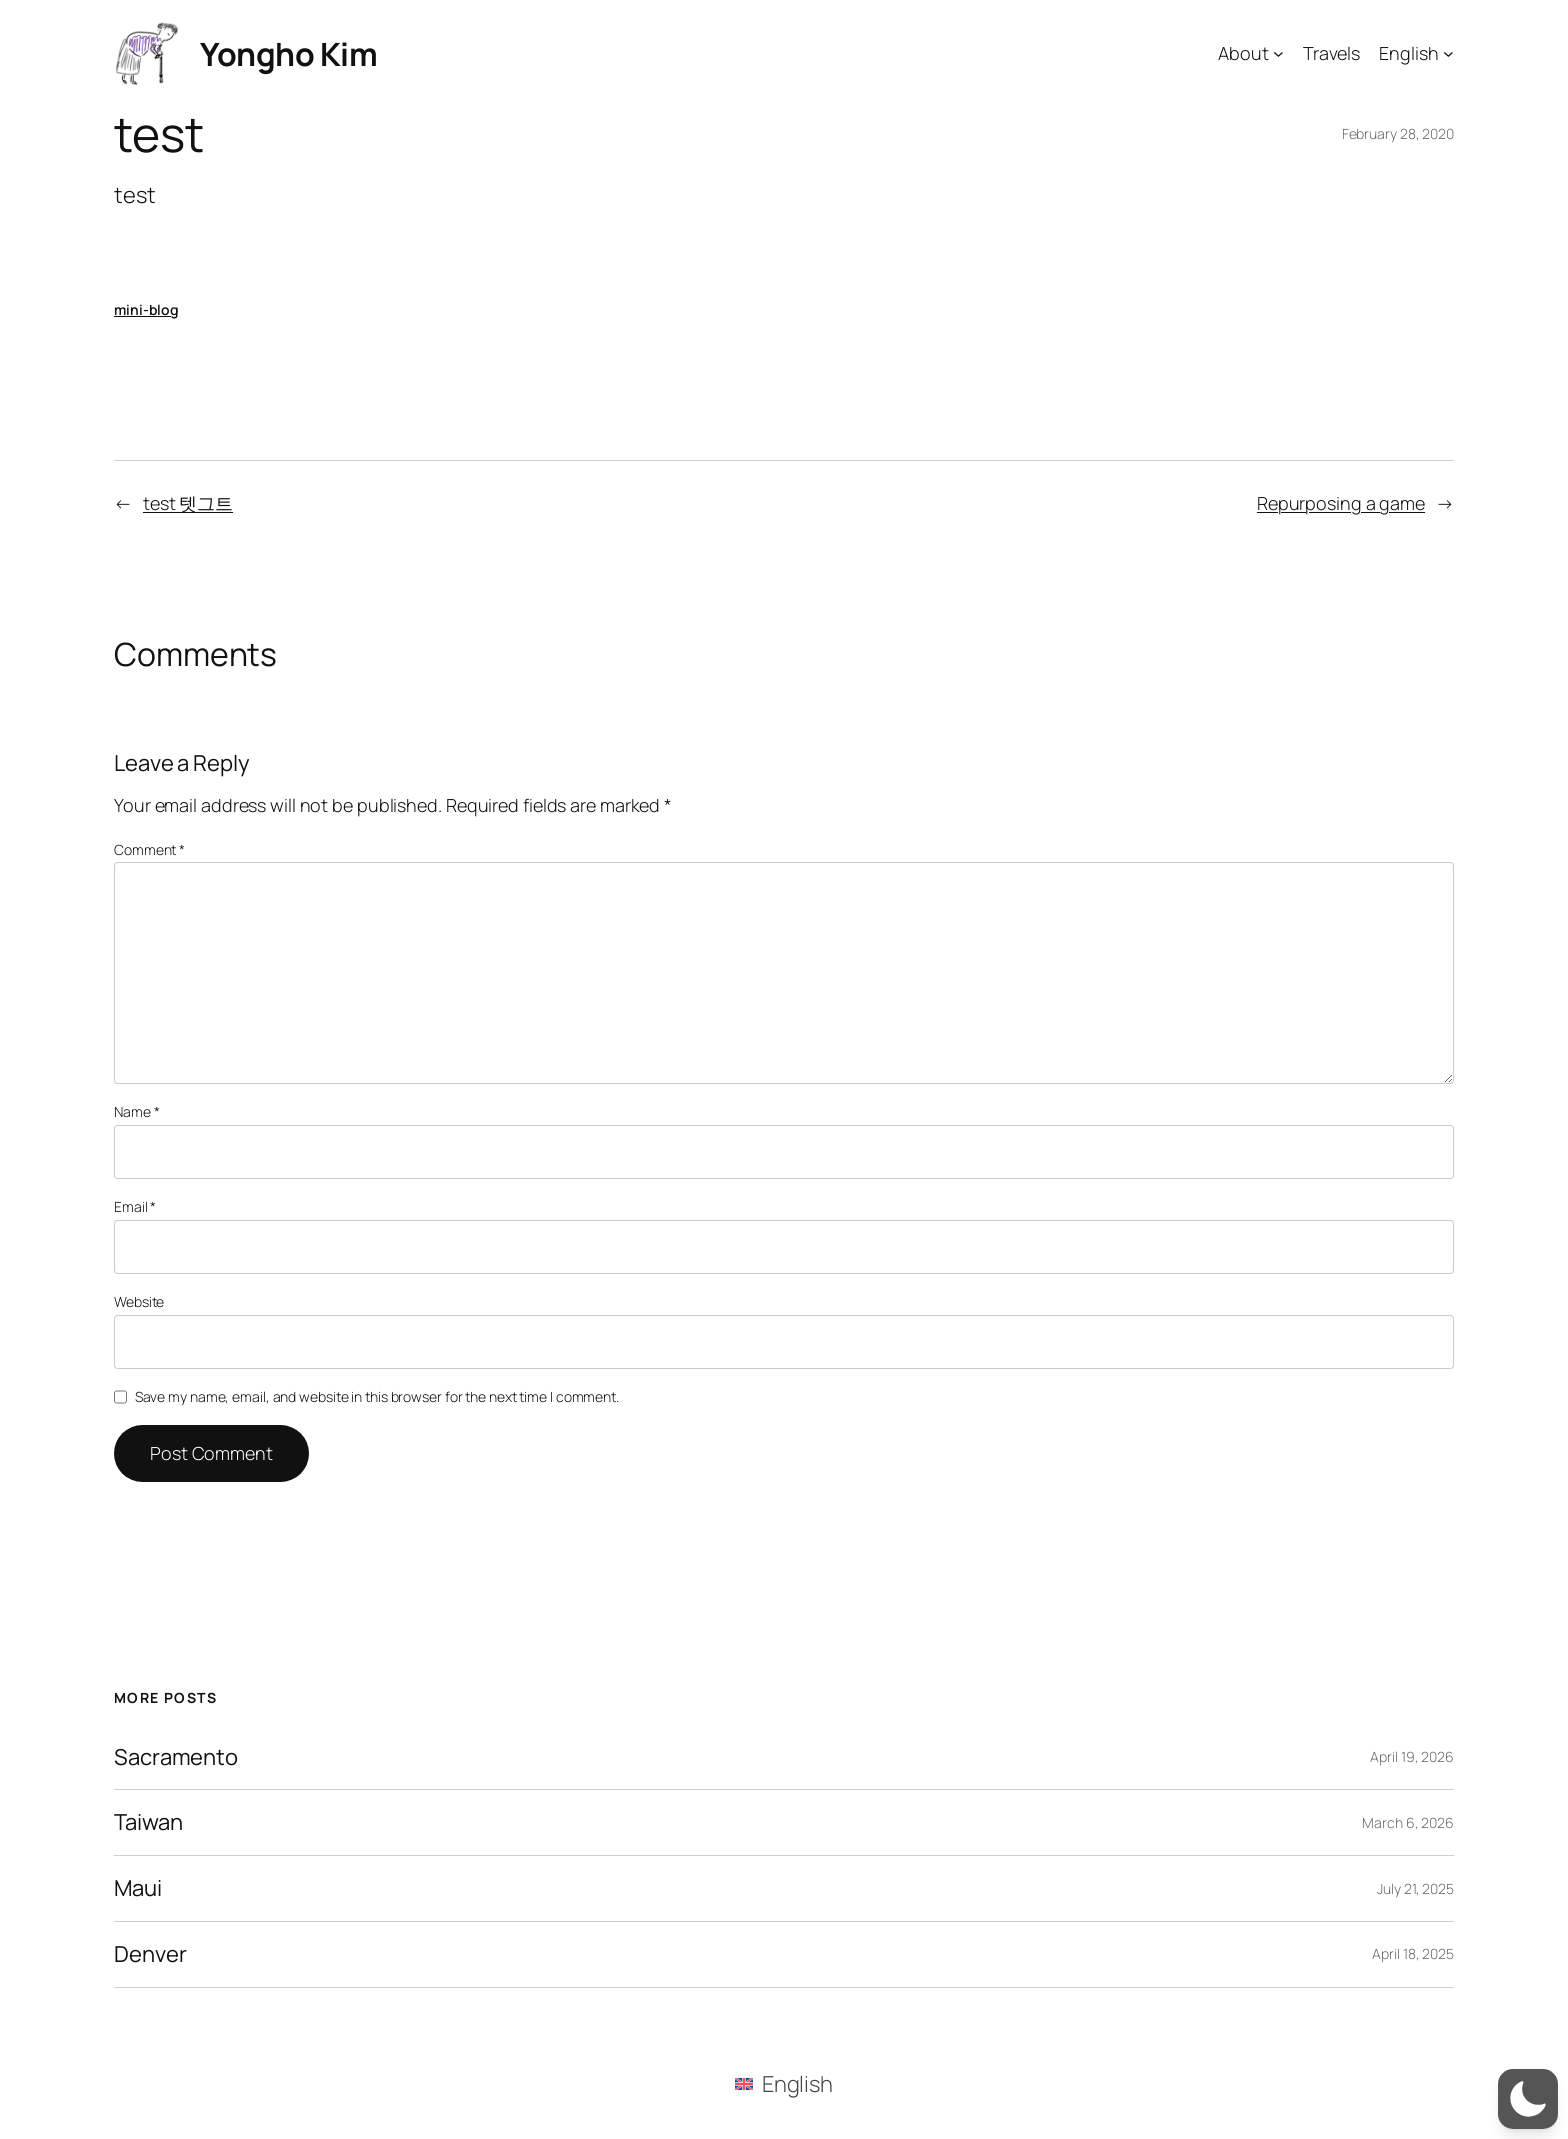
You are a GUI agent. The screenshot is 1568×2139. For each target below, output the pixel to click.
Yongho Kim (288, 54)
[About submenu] (1278, 53)
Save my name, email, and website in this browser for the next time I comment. (377, 1396)
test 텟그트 (188, 503)
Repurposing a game (1341, 503)
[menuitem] (784, 2083)
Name (136, 1111)
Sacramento (176, 1757)
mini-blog (146, 309)
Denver (150, 1954)
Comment (149, 849)
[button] (1528, 2099)
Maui (138, 1888)
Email (135, 1206)
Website (139, 1301)
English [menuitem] (797, 2084)
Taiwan (148, 1822)
